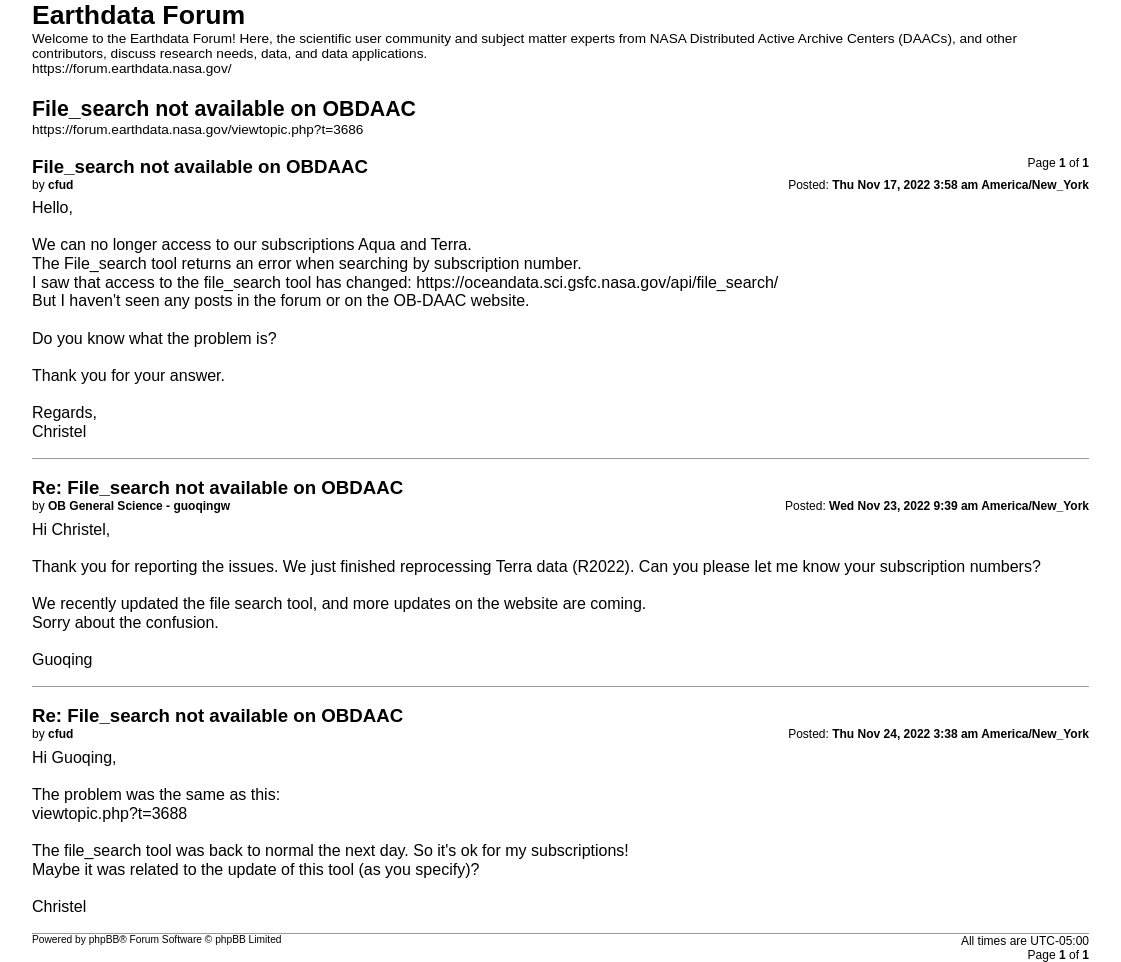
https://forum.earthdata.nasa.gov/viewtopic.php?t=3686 (197, 129)
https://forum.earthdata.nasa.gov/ (132, 68)
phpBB (104, 939)
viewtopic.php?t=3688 (109, 813)
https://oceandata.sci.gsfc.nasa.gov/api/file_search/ (597, 282)
